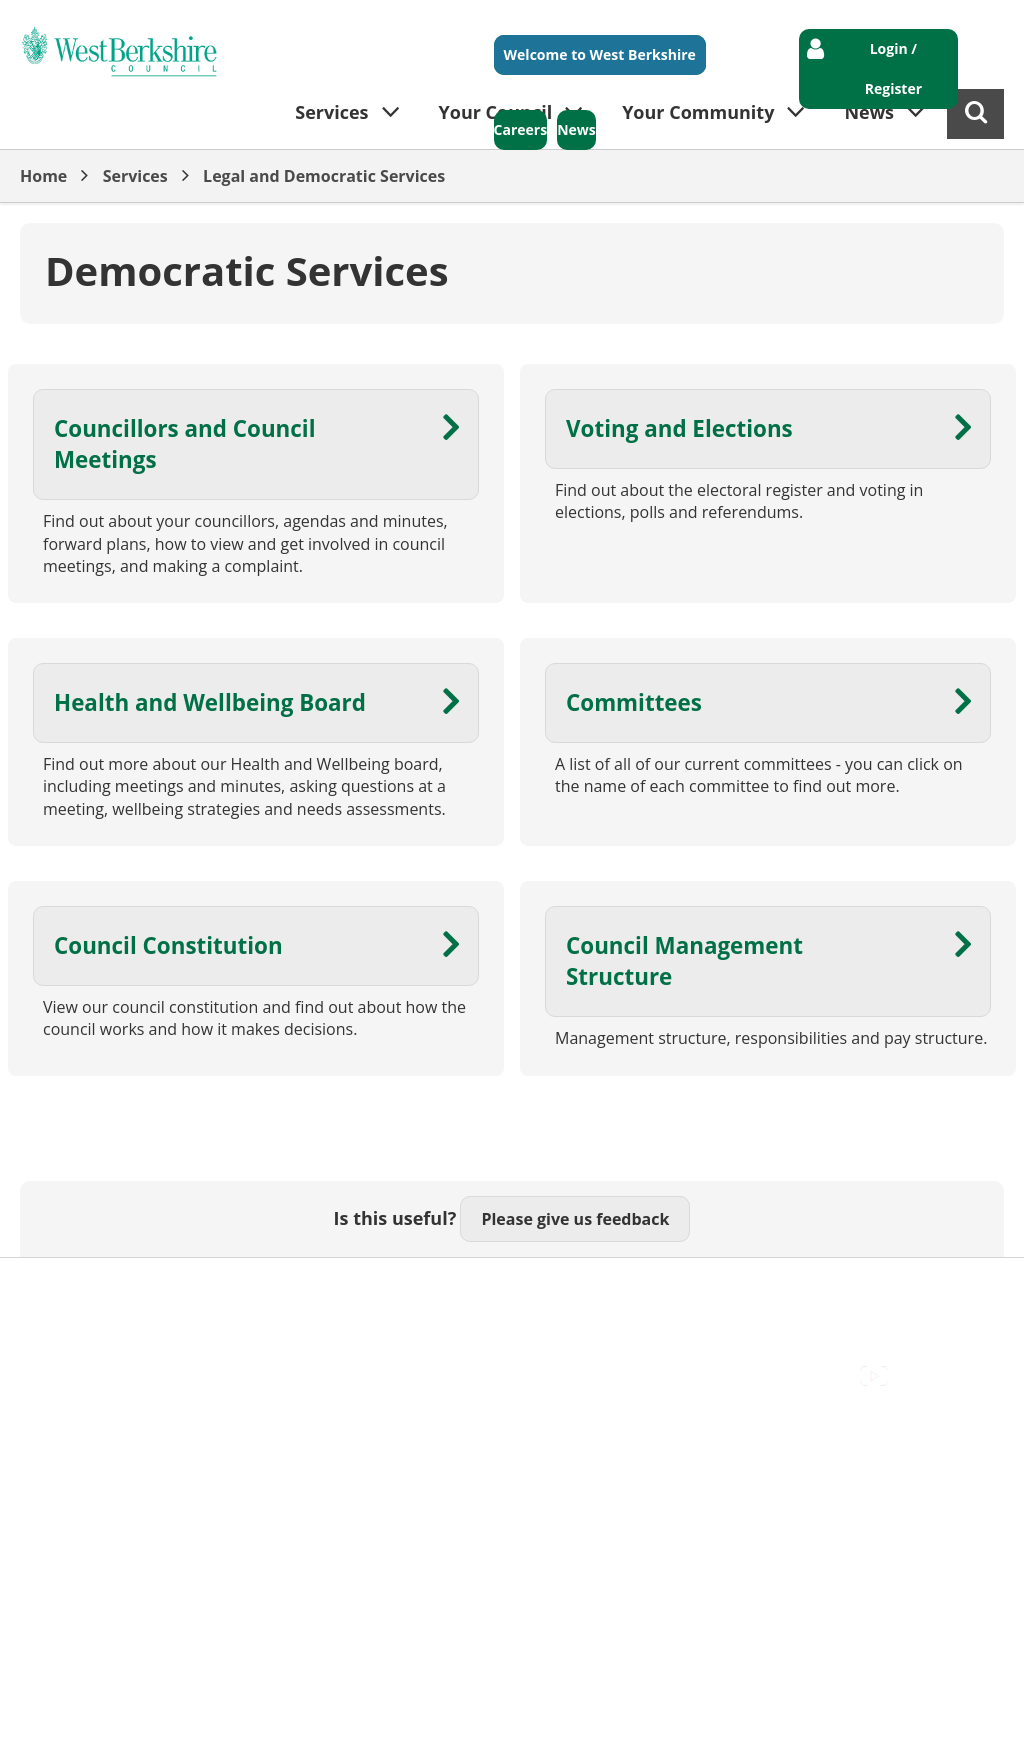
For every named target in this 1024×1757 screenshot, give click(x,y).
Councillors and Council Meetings (185, 444)
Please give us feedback (575, 1219)
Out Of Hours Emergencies (411, 1289)
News (576, 129)
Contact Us (170, 1289)
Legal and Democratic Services (324, 176)
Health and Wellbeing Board (210, 702)
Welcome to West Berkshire (600, 54)
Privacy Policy (581, 1289)
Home (43, 176)
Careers (521, 129)
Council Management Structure (684, 961)
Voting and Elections (679, 428)
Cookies (261, 1289)
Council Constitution (168, 945)
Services (135, 176)
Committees (634, 702)
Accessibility (64, 1289)
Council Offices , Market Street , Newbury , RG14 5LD (215, 1311)
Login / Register (893, 68)
